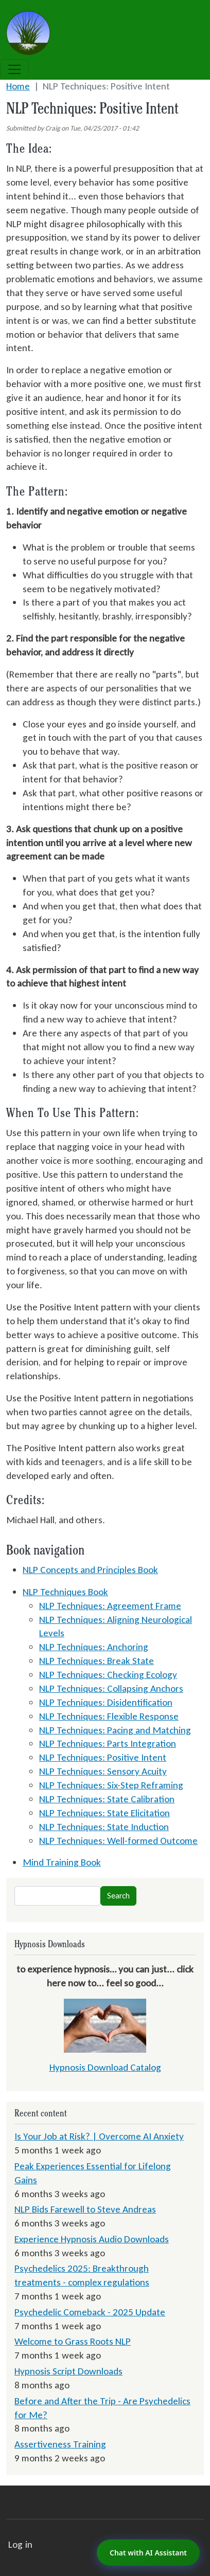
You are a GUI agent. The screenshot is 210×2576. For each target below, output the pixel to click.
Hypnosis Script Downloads (68, 2371)
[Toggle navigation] (14, 69)
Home (18, 86)
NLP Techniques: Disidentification (105, 1702)
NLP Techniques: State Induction (104, 1827)
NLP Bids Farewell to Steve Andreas (85, 2209)
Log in (20, 2544)
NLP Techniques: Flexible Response (109, 1716)
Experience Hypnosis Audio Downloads (91, 2239)
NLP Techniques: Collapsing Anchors (111, 1688)
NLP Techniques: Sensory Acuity (103, 1771)
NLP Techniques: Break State (96, 1661)
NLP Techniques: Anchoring (93, 1647)
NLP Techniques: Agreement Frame (110, 1606)
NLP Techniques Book (65, 1592)
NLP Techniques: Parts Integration (107, 1743)
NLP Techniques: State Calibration (106, 1799)
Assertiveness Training (60, 2444)
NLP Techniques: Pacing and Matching (115, 1730)
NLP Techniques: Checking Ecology (108, 1674)
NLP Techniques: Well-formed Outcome (118, 1841)
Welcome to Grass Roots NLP (72, 2341)
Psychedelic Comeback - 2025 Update (89, 2312)
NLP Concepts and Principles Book (90, 1570)
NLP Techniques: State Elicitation (104, 1813)
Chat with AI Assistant (148, 2552)
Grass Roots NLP (64, 12)
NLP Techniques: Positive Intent (102, 1757)
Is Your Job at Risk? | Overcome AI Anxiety (99, 2136)
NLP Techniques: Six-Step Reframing (111, 1785)
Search (118, 1896)
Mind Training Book (62, 1862)
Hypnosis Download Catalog (105, 2067)
